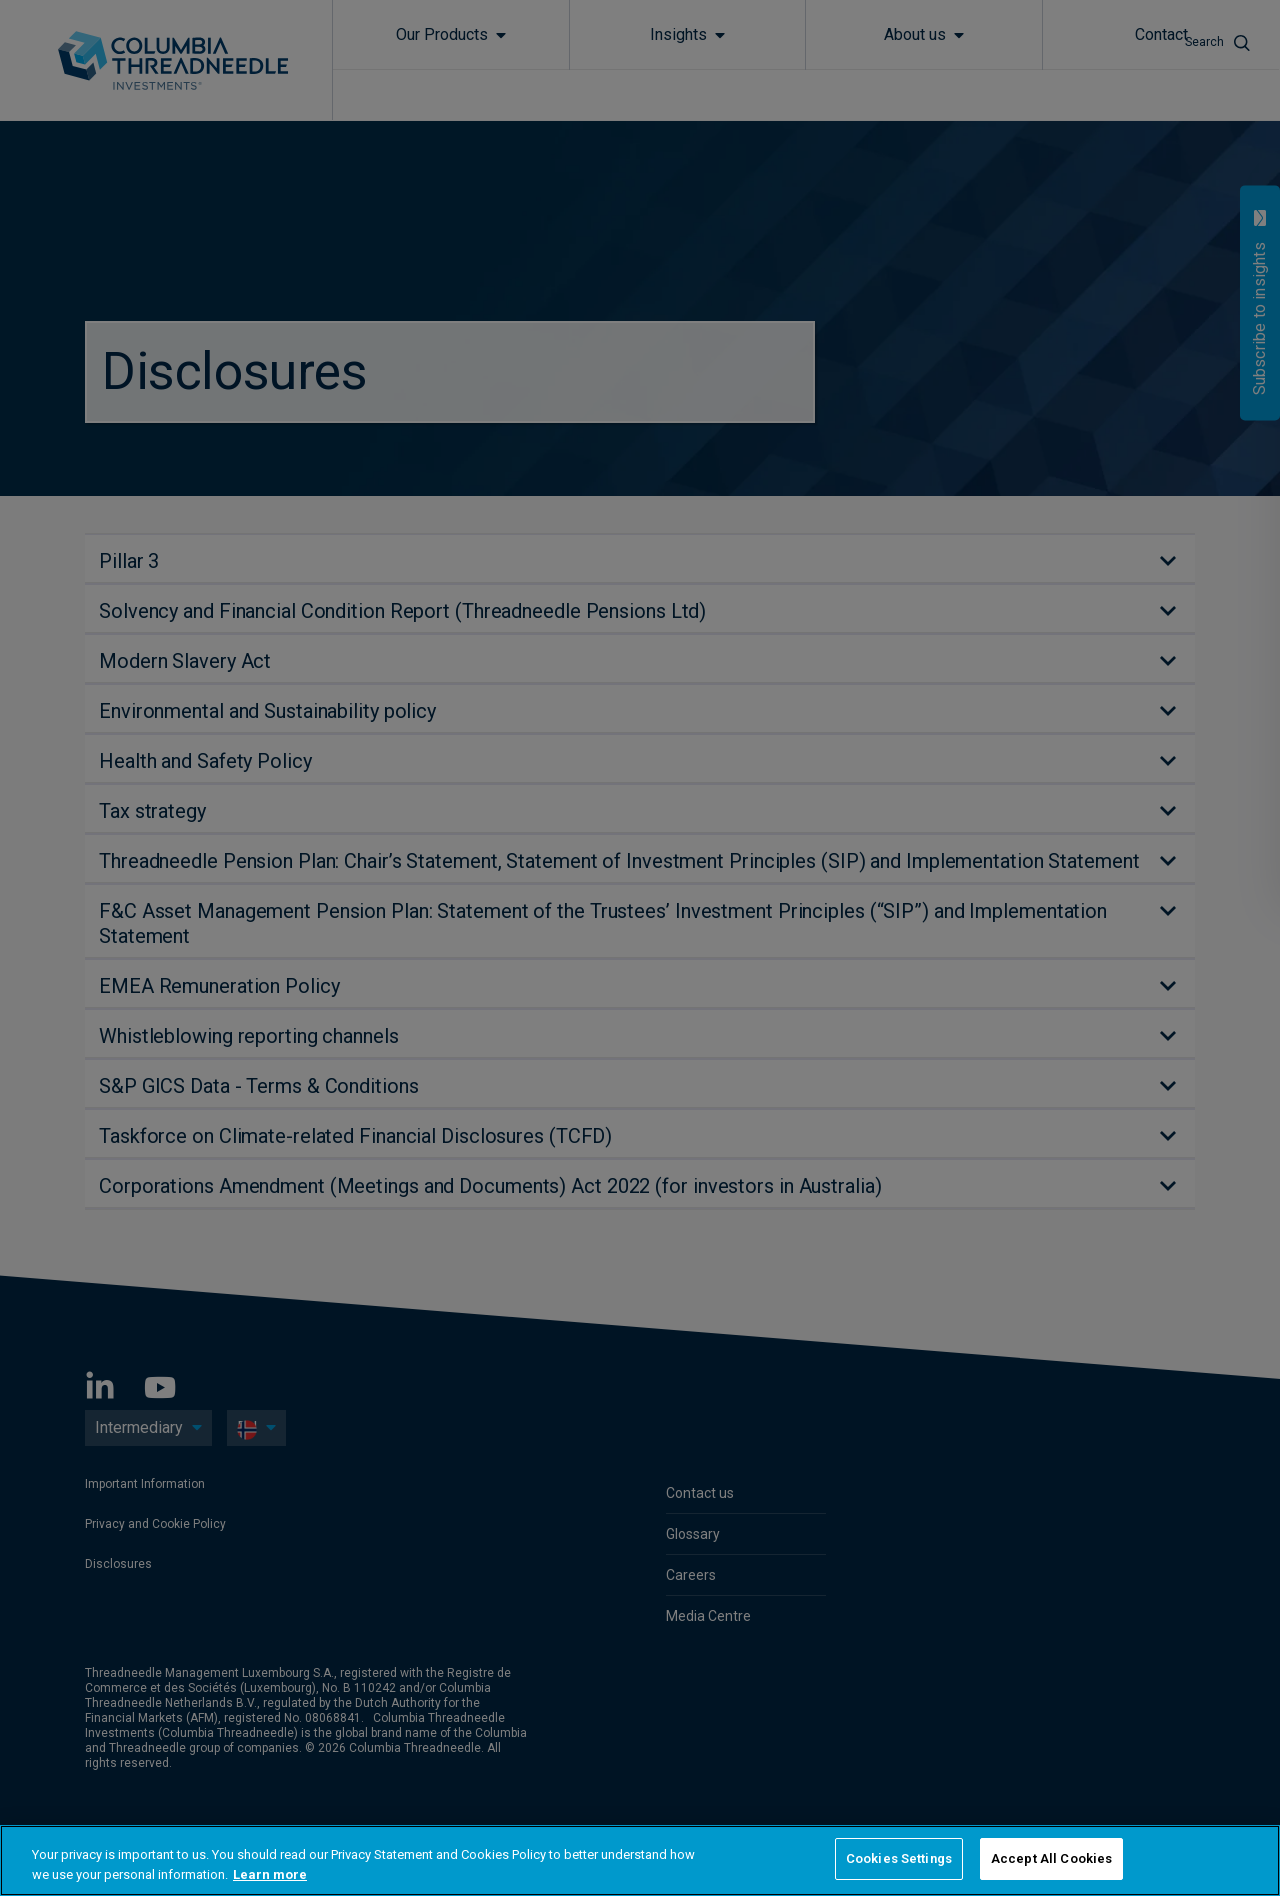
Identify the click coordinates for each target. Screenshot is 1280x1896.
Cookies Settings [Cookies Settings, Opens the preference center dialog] (899, 1858)
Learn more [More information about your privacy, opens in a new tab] (270, 1874)
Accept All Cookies (1051, 1858)
